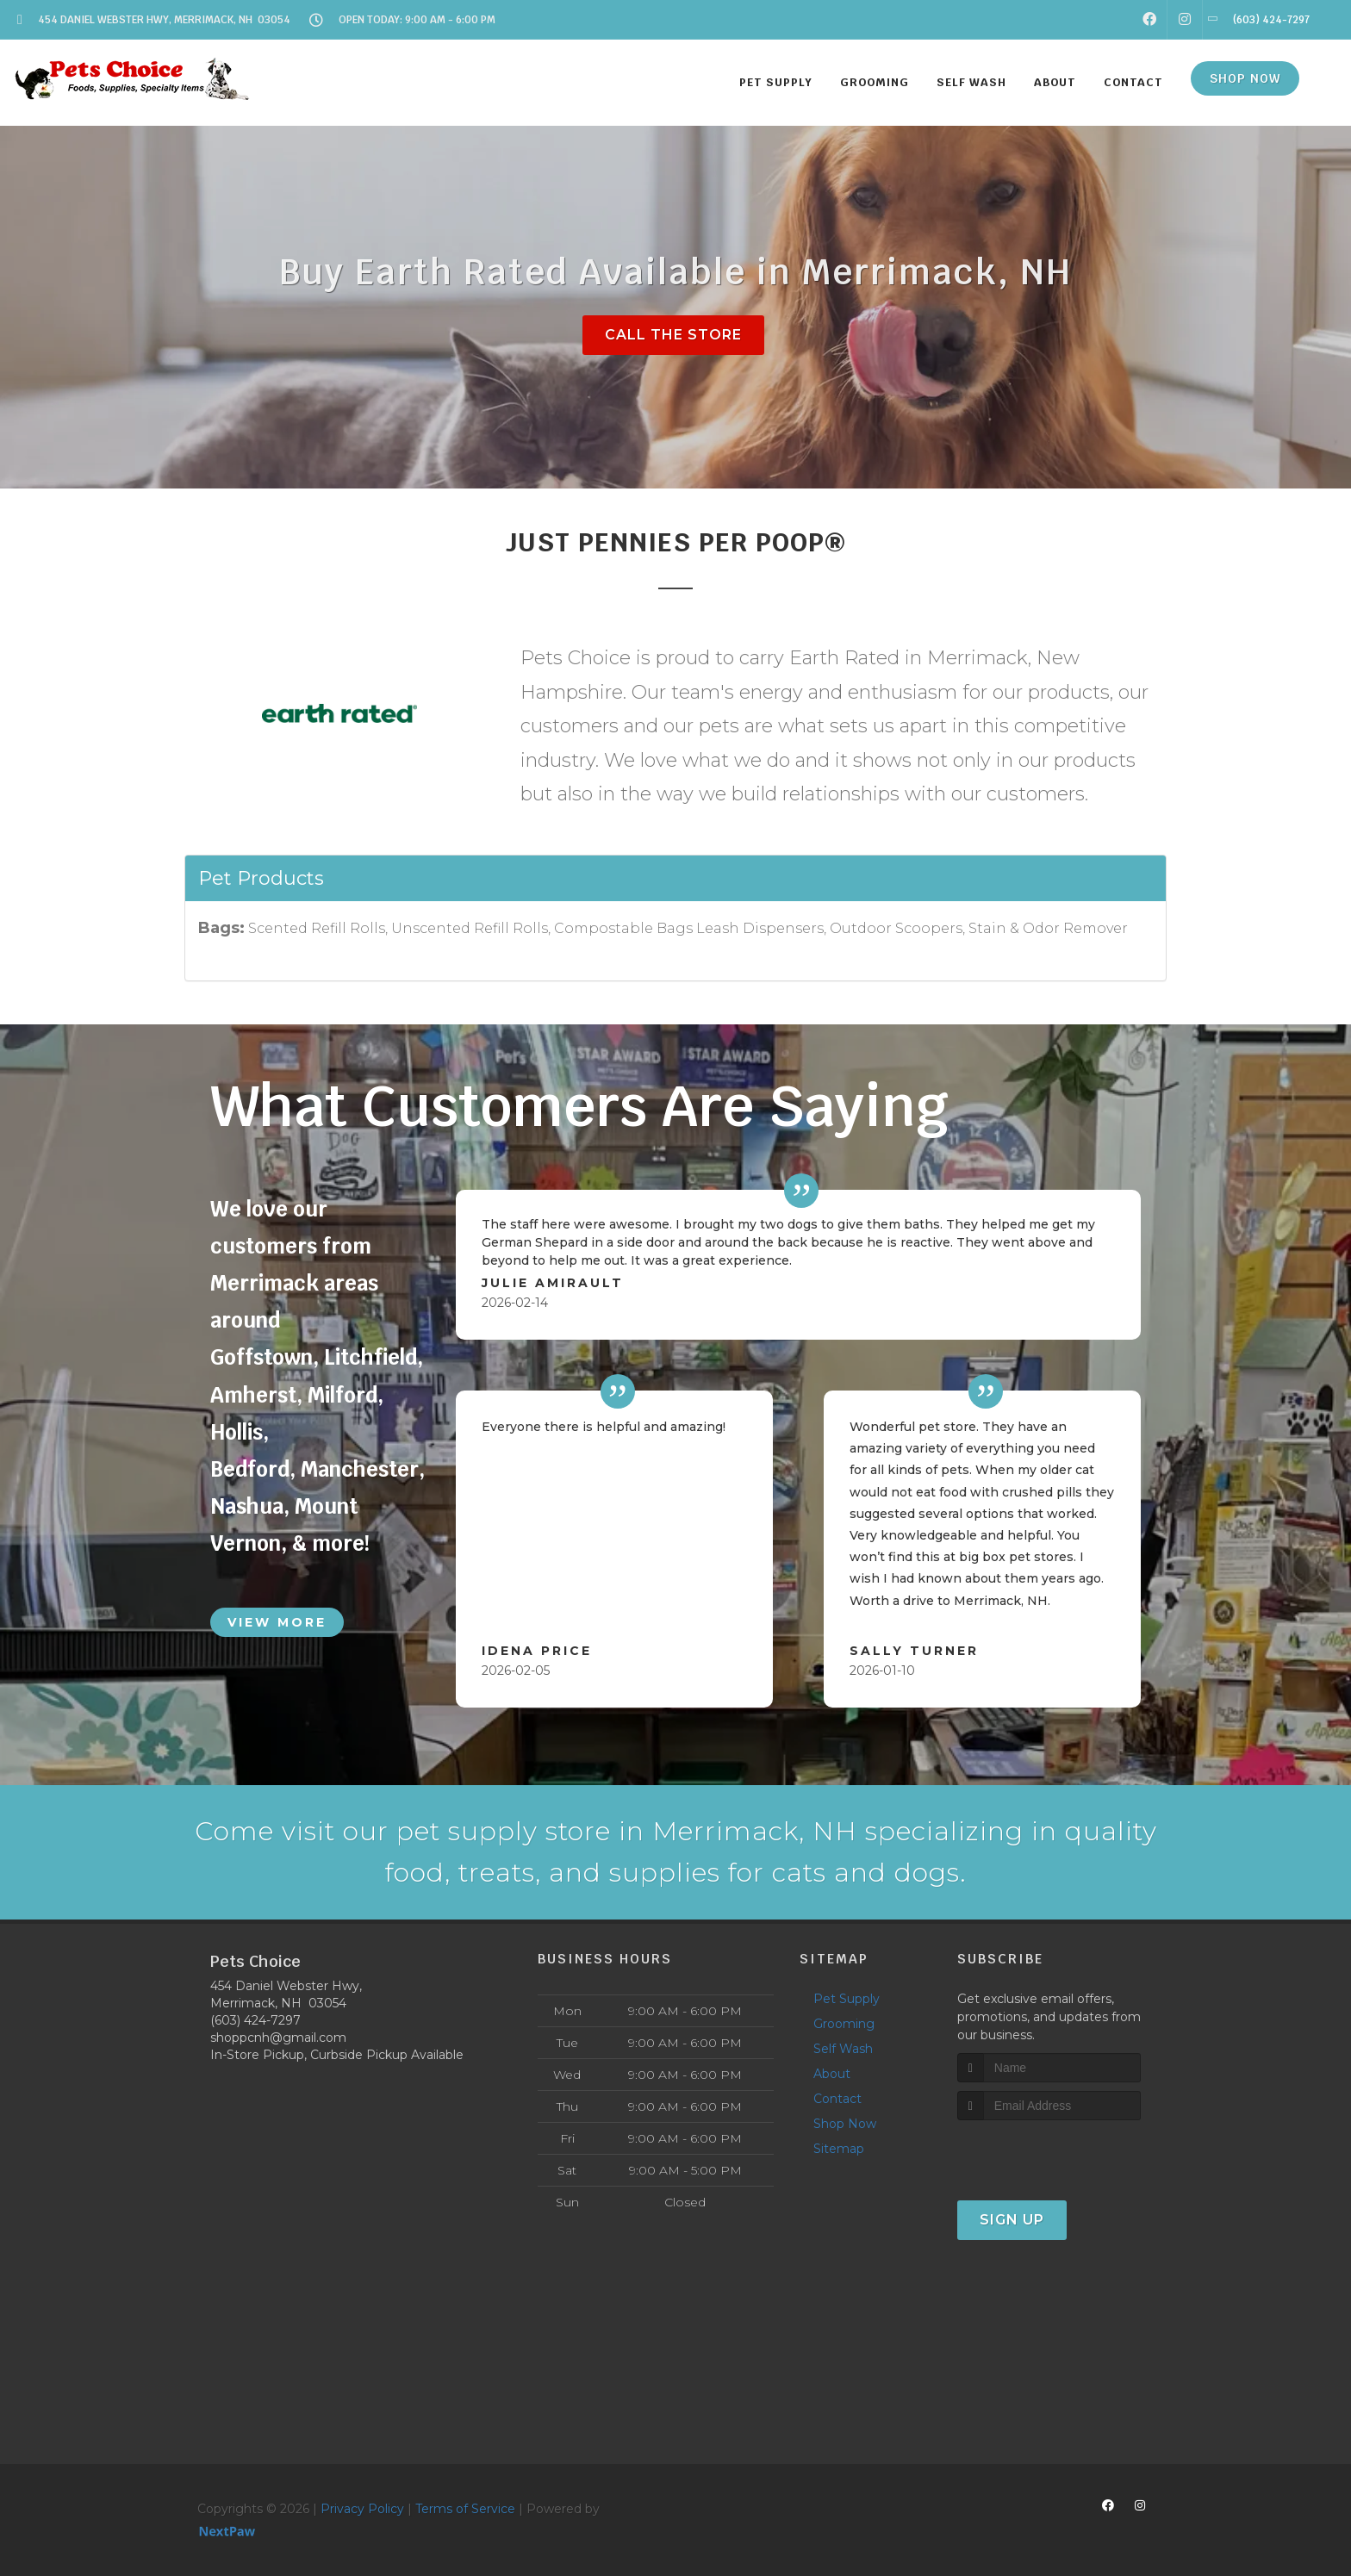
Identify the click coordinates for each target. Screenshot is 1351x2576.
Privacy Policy (362, 2509)
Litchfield (370, 1357)
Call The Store (673, 335)
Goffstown (261, 1357)
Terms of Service (465, 2509)
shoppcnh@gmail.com (278, 2037)
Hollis (236, 1432)
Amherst (253, 1395)
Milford (342, 1395)
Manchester (360, 1469)
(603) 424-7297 (255, 2020)
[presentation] (1049, 2152)
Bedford (250, 1469)
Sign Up (1012, 2220)
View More (277, 1622)
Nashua (246, 1506)
